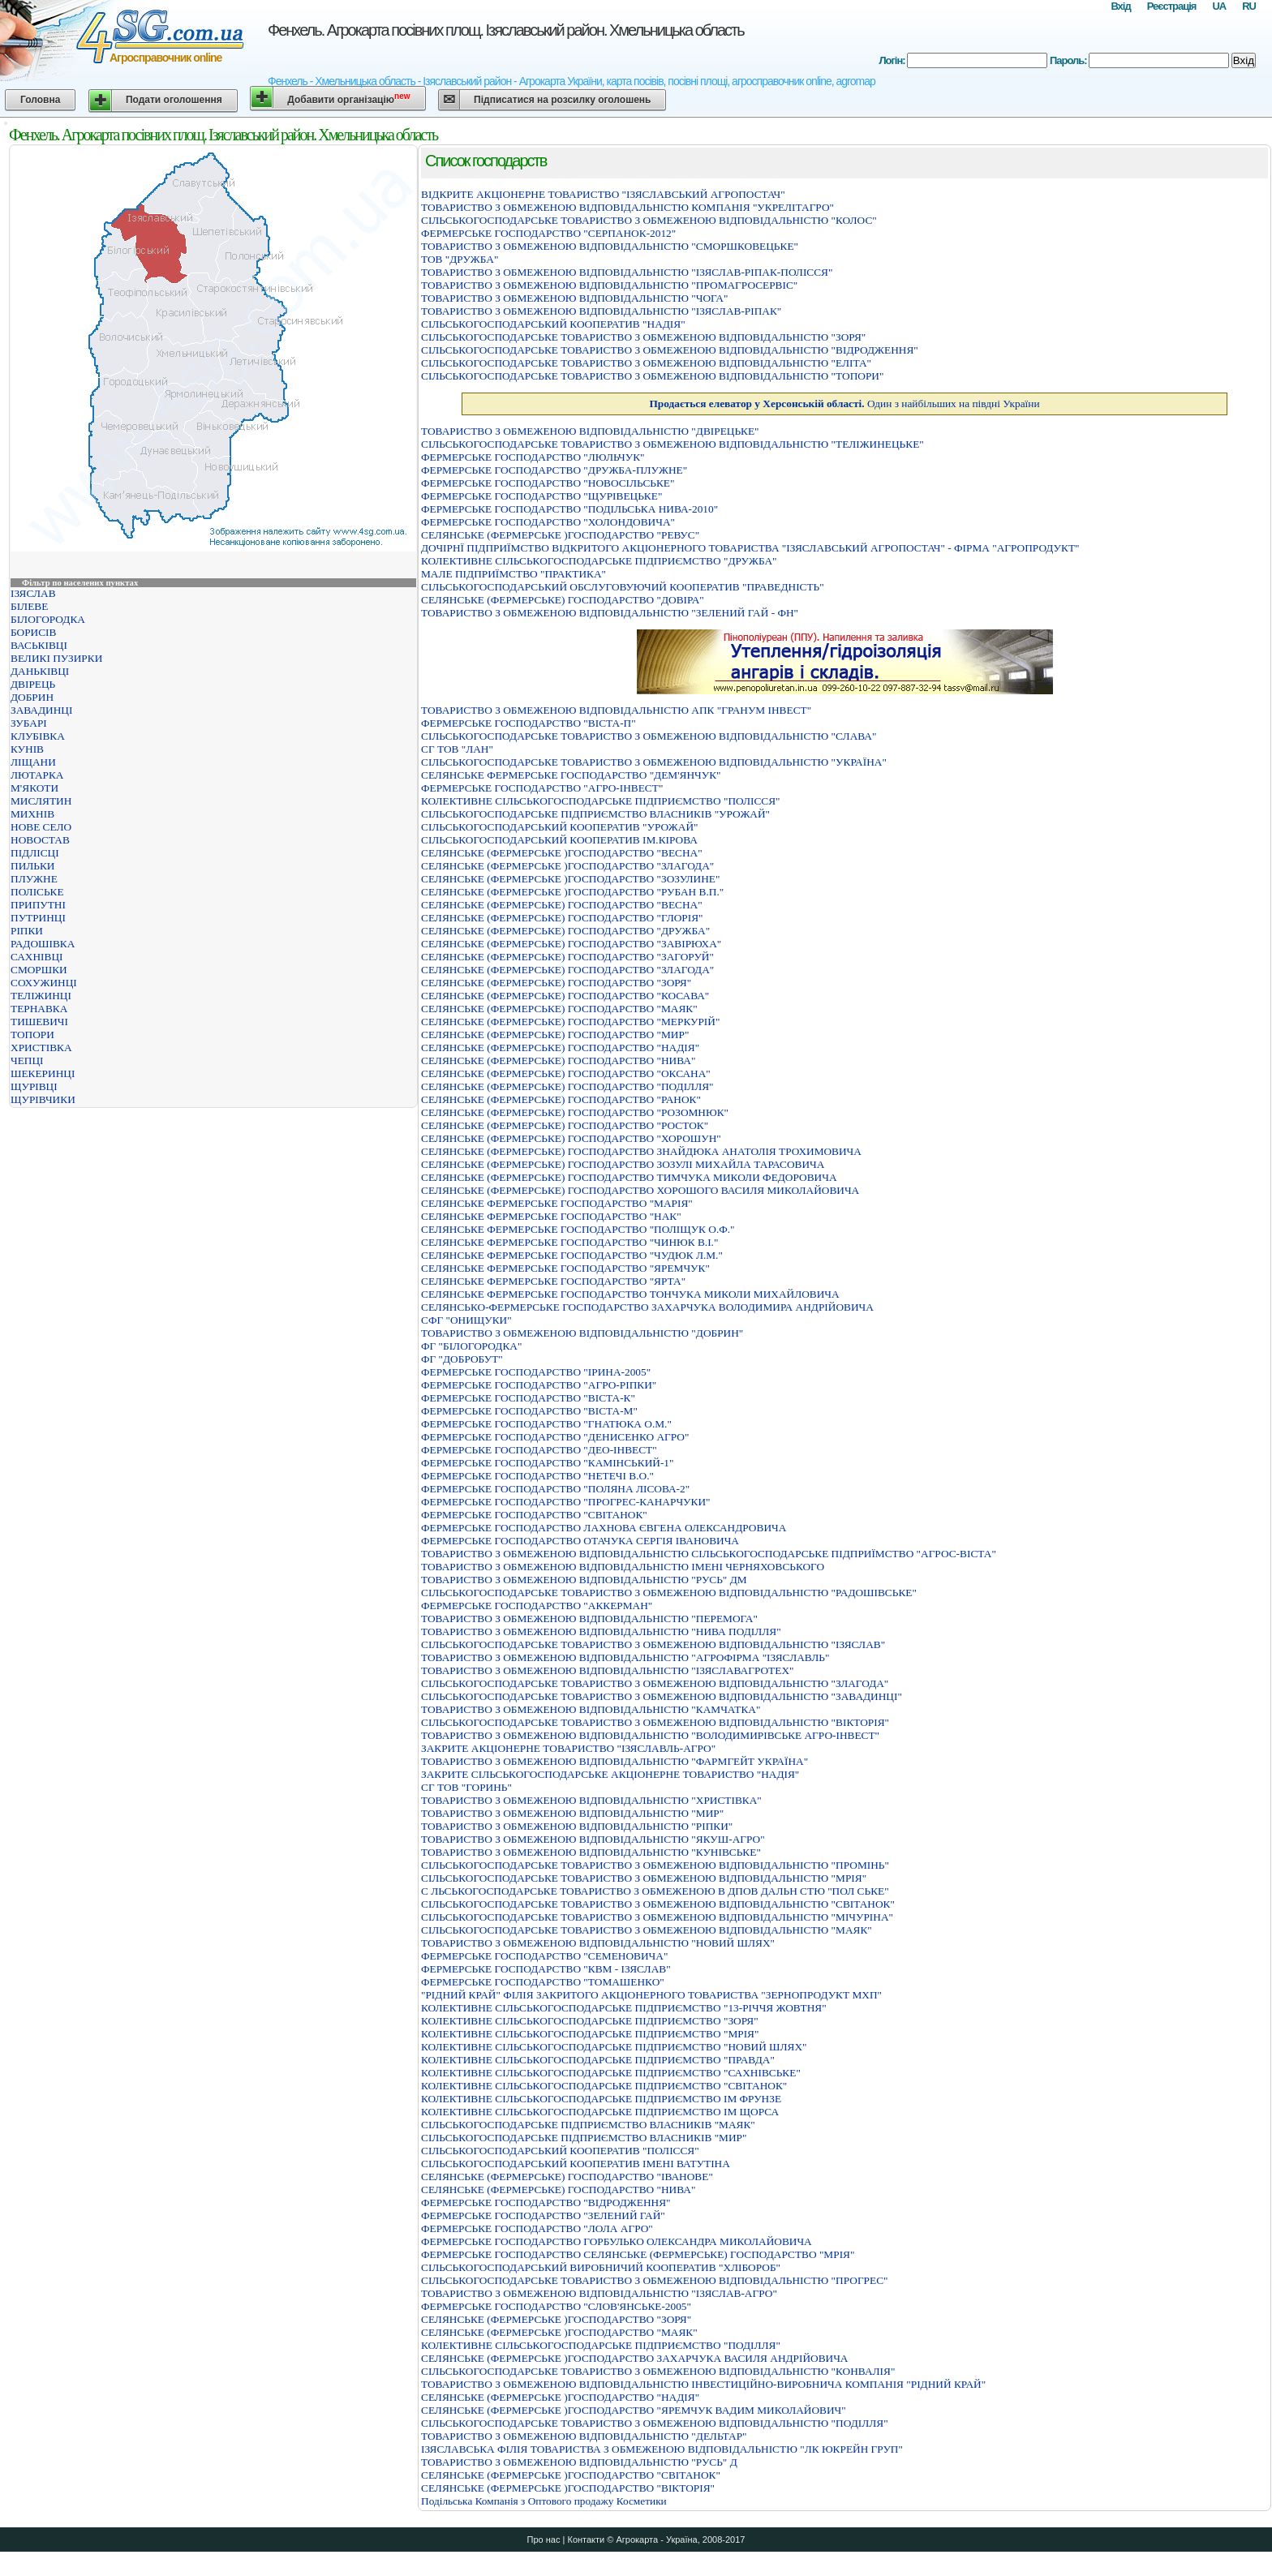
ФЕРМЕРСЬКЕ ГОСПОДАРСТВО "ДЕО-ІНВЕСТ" (539, 1450)
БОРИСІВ (33, 632)
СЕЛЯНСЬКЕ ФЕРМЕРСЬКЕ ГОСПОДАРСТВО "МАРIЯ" (557, 1203)
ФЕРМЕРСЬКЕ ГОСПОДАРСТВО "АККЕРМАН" (536, 1605)
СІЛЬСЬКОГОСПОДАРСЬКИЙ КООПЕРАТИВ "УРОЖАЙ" (559, 827)
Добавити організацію (348, 98)
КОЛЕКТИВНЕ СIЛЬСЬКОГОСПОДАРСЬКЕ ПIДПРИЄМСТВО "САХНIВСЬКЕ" (611, 2073)
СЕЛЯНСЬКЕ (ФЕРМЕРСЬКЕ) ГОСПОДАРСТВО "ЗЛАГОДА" (567, 970)
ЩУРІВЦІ (34, 1086)
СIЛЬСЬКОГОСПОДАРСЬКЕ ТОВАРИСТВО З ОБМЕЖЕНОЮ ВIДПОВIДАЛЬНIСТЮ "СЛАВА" (648, 736)
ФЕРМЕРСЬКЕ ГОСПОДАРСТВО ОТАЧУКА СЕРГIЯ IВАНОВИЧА (580, 1541)
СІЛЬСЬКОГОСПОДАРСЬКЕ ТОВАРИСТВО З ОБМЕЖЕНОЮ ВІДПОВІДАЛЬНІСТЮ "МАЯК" (646, 1930)
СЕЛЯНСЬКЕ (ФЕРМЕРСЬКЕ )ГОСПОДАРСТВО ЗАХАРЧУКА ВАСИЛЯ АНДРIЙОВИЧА (635, 2358)
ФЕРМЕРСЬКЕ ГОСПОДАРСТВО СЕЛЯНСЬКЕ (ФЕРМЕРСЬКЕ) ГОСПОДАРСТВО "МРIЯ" (637, 2254)
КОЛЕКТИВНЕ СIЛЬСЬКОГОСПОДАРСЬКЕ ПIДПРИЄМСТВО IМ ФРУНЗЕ (601, 2099)
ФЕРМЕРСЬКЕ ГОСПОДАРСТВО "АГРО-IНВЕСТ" (542, 788)
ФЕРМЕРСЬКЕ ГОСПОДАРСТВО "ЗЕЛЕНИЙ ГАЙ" (543, 2215)
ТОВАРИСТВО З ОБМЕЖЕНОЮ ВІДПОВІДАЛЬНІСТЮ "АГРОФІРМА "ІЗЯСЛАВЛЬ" (625, 1657)
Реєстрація (1172, 6)
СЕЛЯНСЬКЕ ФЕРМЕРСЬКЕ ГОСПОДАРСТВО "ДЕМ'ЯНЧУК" (571, 775)
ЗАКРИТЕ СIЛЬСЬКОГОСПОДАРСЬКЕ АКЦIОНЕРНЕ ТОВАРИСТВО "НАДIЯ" (610, 1774)
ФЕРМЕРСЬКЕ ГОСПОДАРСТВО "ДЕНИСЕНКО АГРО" (555, 1437)
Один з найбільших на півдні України (844, 403)
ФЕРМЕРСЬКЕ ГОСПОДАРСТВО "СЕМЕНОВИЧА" (544, 1956)
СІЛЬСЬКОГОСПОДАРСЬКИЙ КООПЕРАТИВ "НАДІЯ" (553, 324)
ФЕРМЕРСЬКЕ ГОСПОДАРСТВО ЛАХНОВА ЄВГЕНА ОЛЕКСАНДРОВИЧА (603, 1528)
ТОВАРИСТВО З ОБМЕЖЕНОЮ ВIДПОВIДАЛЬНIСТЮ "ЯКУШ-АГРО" (593, 1839)
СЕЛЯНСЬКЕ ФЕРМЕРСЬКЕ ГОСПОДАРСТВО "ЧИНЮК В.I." (569, 1242)
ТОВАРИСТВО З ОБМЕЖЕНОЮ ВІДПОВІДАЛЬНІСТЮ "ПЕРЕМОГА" (589, 1618)
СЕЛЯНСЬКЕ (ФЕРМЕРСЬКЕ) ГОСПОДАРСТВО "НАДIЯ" (560, 1047)
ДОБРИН (32, 697)
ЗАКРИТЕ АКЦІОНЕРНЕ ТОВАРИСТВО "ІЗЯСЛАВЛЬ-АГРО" (568, 1748)
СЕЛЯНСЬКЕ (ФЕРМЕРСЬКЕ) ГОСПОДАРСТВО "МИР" (555, 1034)
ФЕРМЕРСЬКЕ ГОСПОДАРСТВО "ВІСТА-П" (528, 723)
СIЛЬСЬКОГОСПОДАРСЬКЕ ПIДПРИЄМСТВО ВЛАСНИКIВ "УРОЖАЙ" (595, 814)
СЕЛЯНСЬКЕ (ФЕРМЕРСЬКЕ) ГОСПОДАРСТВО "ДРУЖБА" (565, 931)
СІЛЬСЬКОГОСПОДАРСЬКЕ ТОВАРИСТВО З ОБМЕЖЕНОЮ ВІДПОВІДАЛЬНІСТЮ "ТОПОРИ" (652, 376)
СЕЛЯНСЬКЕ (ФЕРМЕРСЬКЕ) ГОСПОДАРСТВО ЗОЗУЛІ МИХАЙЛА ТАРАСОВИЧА (622, 1164)
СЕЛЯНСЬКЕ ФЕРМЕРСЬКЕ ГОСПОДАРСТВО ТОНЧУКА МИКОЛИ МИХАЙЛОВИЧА (630, 1294)
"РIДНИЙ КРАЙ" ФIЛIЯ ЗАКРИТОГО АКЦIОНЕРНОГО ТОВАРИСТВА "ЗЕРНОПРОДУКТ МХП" (651, 1995)
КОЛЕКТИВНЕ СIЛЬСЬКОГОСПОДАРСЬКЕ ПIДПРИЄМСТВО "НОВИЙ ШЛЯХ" (614, 2047)
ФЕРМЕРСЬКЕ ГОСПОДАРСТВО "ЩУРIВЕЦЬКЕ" (541, 496)
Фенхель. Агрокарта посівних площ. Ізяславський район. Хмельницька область (506, 30)
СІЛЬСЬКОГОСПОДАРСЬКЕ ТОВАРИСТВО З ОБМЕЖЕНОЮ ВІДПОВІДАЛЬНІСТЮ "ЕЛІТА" (646, 363)
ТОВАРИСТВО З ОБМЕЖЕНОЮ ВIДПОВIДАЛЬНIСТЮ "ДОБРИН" (582, 1333)
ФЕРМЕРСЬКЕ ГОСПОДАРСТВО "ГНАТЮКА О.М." (546, 1424)
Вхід (1120, 6)
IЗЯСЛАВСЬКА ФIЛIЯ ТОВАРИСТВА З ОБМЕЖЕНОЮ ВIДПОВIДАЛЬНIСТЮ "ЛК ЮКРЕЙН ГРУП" (662, 2449)
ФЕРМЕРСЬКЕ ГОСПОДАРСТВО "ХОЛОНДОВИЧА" (548, 522)
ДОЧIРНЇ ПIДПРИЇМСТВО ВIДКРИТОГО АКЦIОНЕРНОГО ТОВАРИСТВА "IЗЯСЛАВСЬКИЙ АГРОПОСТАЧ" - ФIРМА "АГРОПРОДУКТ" (750, 548)
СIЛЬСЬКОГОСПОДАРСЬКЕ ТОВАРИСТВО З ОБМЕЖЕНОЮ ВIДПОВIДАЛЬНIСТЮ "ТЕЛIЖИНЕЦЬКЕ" (672, 444)
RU (1249, 6)
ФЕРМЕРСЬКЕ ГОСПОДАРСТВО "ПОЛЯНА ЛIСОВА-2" (555, 1489)
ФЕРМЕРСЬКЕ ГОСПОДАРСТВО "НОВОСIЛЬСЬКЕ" (547, 483)
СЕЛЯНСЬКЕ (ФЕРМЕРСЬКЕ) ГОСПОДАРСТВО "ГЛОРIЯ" (562, 918)
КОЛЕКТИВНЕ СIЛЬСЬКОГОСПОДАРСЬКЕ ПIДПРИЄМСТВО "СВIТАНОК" (604, 2086)
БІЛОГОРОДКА (48, 619)
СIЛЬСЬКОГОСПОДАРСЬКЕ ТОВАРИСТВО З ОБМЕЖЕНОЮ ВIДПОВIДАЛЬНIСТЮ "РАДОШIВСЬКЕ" (669, 1592)
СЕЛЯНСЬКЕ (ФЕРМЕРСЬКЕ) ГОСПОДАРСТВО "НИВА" (558, 1060)
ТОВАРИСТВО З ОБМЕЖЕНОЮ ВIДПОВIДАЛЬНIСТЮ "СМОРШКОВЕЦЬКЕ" (609, 246)
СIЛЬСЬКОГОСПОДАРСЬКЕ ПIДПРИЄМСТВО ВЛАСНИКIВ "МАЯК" (588, 2125)
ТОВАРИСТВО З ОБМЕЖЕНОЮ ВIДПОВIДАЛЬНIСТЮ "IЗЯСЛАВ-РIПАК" (601, 311)
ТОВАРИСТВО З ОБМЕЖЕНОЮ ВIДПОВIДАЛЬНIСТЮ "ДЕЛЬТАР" (584, 2436)
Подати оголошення (174, 99)
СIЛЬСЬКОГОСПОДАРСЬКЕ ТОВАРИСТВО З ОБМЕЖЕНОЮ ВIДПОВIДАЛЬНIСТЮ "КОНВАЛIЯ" (658, 2371)
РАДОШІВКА (43, 944)
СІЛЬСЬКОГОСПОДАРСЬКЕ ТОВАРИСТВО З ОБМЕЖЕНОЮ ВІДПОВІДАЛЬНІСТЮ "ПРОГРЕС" (654, 2280)
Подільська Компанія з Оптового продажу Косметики (544, 2501)
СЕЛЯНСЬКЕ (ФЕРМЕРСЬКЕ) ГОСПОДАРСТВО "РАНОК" (561, 1099)
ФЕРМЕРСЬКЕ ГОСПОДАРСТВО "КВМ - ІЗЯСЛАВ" (546, 1969)
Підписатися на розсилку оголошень (562, 99)
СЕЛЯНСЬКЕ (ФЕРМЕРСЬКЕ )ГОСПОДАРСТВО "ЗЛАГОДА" (567, 866)
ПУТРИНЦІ (38, 918)
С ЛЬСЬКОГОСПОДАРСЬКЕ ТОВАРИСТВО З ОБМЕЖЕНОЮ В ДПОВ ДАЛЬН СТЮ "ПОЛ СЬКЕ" (655, 1891)
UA (1219, 6)
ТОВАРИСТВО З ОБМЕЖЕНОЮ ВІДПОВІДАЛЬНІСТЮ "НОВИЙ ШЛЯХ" (598, 1943)
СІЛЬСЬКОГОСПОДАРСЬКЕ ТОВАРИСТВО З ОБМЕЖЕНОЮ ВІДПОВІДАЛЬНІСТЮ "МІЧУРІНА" (657, 1917)
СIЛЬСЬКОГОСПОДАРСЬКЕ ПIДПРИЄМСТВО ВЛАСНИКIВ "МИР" (583, 2138)
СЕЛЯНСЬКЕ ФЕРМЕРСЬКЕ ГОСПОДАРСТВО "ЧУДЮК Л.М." (572, 1255)
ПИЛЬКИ (32, 866)
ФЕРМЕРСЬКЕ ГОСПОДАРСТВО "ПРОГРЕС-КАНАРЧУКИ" (565, 1502)
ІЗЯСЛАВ (33, 593)
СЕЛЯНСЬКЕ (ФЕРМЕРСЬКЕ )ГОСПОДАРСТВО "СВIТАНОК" (570, 2475)
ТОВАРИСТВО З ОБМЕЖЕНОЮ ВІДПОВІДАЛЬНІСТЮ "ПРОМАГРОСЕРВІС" (609, 285)
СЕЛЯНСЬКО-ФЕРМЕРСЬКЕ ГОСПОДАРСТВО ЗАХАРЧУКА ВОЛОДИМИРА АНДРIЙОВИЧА (647, 1307)
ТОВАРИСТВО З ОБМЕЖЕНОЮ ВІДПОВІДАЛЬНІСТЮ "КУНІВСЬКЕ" (591, 1852)
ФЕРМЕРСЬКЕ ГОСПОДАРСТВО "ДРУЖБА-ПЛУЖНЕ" (554, 470)
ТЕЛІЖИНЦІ (41, 996)
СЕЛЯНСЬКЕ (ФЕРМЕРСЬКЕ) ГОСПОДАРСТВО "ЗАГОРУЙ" (567, 957)
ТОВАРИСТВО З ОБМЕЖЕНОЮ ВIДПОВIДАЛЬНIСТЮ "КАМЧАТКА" (590, 1709)
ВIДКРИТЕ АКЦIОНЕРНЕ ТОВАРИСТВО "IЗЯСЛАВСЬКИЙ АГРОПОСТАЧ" (603, 194)
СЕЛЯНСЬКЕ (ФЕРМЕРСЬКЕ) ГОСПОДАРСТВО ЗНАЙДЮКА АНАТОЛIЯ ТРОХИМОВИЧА (641, 1151)
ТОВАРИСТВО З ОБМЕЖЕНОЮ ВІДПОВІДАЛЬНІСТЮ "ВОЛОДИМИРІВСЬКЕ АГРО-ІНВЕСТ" (650, 1735)
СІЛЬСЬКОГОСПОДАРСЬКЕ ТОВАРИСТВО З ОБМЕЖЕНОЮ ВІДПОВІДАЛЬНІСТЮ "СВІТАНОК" (658, 1904)
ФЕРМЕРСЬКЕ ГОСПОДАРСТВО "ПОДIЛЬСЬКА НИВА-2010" (569, 509)
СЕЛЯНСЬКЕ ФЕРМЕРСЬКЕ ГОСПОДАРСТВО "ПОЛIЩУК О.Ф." (578, 1229)
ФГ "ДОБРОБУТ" (462, 1359)
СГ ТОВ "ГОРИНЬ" (466, 1787)
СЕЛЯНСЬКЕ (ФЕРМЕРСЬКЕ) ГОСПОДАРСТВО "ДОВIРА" (562, 600)
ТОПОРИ (32, 1034)
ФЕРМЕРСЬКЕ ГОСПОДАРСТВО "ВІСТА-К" (528, 1398)
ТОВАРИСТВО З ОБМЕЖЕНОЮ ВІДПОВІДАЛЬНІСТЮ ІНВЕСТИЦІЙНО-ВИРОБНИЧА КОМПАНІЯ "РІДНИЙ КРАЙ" (703, 2384)
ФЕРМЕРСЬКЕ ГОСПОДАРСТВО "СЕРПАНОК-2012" (548, 233)
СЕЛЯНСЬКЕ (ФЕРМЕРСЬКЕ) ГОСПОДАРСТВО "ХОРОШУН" (571, 1138)
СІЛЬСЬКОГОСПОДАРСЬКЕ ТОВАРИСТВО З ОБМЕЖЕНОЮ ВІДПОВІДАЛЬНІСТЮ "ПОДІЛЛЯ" (654, 2423)
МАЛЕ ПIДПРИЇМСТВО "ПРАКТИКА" (513, 574)
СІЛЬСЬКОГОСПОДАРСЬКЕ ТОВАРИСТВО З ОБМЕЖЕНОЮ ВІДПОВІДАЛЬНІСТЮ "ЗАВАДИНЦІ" (661, 1696)
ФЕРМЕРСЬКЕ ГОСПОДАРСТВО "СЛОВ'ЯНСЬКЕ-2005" (556, 2306)
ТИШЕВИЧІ (39, 1021)
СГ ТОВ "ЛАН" (457, 749)
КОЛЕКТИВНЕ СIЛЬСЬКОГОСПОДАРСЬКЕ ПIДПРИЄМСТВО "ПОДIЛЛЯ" (600, 2345)
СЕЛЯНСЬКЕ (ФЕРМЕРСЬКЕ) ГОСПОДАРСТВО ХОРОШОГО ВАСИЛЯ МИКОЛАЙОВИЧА (640, 1190)
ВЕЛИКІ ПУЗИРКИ (56, 658)
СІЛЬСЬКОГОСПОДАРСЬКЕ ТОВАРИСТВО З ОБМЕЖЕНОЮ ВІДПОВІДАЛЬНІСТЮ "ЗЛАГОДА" (654, 1683)
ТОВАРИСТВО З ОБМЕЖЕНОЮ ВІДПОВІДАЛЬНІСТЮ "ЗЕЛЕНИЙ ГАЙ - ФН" (609, 613)
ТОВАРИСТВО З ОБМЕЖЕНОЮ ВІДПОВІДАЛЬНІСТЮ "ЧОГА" (574, 298)
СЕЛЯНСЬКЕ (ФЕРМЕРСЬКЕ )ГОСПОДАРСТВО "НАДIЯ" (560, 2397)
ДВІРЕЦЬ (33, 684)
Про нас (544, 2539)
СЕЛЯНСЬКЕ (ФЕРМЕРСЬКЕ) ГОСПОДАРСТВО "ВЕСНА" (562, 905)
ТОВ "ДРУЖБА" (459, 259)
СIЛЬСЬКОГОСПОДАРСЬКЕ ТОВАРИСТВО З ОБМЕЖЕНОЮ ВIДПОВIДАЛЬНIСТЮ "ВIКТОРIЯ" (655, 1722)
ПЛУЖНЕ (34, 879)
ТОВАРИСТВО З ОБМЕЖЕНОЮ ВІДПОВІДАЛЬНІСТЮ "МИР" (572, 1813)
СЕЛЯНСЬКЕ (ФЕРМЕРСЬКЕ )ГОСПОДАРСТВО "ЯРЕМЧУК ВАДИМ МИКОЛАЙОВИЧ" (633, 2410)
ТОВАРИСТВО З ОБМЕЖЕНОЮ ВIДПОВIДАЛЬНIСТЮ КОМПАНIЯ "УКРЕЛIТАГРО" (627, 207)
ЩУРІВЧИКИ (43, 1099)
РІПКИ (27, 931)
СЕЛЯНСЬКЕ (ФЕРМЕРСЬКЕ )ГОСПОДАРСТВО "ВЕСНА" (562, 853)
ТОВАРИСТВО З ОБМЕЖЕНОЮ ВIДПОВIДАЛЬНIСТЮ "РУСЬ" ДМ (584, 1580)
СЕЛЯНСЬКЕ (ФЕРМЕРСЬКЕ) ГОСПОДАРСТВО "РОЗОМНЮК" (574, 1112)
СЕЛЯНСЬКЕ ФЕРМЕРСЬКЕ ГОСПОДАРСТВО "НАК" (551, 1216)
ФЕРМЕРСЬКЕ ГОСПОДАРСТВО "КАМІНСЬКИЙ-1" (547, 1463)
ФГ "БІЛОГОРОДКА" (471, 1346)
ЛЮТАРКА (37, 775)
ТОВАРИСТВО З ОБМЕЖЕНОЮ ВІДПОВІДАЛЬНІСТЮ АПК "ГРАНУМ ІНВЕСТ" (616, 710)
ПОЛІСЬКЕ (37, 892)
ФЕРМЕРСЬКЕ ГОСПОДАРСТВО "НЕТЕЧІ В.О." (537, 1476)
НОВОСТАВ (40, 840)
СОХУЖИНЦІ (44, 983)
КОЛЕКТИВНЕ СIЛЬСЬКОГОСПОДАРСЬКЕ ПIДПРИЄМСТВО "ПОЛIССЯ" (600, 801)
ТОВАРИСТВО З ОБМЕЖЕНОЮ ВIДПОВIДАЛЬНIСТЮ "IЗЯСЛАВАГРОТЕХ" (607, 1670)
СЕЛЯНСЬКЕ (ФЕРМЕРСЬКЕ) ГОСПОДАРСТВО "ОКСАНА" (566, 1073)
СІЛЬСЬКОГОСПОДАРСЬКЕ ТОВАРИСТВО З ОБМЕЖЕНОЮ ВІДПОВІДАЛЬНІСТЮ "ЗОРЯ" (643, 337)
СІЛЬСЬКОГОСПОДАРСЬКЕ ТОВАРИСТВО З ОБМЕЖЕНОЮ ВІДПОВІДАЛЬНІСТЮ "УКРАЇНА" (654, 762)
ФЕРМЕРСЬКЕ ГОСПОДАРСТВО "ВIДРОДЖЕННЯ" (546, 2202)
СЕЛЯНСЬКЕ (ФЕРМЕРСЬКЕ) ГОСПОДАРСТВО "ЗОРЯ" (556, 983)
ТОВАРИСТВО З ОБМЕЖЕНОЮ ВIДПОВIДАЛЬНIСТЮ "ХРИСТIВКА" (591, 1800)
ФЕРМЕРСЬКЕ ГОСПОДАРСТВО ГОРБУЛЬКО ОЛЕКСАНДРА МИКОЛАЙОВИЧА (616, 2241)
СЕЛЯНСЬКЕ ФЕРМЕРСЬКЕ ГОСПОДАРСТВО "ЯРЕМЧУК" (565, 1268)
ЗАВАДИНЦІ (41, 710)
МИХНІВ (32, 814)
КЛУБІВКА (38, 736)
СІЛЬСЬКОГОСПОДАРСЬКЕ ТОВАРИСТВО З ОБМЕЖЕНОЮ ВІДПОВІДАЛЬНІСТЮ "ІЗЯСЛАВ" (653, 1644)
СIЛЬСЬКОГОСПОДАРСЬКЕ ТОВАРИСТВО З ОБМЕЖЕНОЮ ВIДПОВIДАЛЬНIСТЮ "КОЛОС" (649, 220)
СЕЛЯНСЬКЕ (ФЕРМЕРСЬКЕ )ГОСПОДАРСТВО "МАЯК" (559, 2332)
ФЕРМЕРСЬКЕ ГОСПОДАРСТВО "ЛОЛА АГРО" (537, 2228)
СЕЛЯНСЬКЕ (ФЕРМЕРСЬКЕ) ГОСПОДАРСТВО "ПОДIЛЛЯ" (567, 1086)
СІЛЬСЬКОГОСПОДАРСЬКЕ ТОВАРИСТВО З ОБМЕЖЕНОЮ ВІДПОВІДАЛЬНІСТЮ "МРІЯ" (643, 1878)
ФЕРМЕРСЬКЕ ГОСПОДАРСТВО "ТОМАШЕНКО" (542, 1982)
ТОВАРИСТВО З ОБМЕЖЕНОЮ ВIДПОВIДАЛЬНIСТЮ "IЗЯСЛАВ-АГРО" (599, 2293)
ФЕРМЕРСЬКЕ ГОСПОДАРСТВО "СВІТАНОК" (534, 1515)
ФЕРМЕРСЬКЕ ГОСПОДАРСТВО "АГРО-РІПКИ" (538, 1385)
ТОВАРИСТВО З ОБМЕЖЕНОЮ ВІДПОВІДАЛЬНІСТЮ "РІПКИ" (577, 1826)
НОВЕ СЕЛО (41, 827)
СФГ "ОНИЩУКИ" (466, 1320)
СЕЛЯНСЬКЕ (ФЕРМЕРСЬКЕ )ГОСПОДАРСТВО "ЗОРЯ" (556, 2319)
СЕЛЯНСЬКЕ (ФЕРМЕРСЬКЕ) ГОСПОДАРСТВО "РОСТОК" (564, 1125)
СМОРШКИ (39, 970)
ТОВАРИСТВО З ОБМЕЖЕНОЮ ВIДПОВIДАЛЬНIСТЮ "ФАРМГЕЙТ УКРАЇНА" (614, 1761)
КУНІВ (27, 749)
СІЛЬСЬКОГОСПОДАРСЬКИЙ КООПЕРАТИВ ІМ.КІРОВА (559, 840)
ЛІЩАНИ (33, 762)
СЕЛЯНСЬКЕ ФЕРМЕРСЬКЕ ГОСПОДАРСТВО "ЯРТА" (553, 1281)
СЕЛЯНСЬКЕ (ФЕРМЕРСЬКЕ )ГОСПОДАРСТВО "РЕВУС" (560, 535)
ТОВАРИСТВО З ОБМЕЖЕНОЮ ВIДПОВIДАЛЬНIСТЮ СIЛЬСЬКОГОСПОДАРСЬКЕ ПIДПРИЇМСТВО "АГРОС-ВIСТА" (708, 1554)
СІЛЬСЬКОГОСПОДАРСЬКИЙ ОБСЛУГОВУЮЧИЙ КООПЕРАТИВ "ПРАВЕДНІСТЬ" (622, 587)
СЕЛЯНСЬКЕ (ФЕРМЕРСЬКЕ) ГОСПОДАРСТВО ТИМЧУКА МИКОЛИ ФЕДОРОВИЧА (629, 1177)
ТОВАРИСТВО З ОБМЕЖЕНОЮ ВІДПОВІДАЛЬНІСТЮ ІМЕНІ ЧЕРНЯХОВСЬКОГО (622, 1567)
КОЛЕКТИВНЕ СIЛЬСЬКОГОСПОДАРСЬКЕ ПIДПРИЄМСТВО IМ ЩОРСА (600, 2112)
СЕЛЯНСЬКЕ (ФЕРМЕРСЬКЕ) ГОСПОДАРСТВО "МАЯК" (559, 1008)
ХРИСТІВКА (41, 1047)
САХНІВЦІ (37, 957)
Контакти (585, 2539)
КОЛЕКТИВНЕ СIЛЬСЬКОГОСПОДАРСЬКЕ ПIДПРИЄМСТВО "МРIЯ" (589, 2034)
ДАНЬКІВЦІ (40, 671)
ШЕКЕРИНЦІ (43, 1073)
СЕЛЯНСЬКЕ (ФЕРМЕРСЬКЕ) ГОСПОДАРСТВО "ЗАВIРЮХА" (571, 944)
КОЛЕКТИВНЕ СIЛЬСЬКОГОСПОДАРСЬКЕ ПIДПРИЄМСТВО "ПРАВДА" (598, 2060)
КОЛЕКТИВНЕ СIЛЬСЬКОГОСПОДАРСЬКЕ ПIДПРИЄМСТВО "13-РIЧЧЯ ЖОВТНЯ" (624, 2008)
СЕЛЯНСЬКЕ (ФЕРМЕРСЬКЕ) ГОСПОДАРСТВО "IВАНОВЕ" (567, 2176)
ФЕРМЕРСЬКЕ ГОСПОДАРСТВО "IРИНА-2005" (536, 1372)
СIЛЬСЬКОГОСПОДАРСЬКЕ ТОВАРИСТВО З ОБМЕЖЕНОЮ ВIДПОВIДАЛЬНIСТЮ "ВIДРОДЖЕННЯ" (669, 350)
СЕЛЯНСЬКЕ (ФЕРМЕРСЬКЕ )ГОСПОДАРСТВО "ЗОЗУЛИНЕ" (570, 879)
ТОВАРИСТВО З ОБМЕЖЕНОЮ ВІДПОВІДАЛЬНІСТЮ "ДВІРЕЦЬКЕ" (590, 431)
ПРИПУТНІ (38, 905)
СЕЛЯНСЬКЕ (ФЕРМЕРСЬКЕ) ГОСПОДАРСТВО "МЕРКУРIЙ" (570, 1021)
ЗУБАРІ (29, 723)
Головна (40, 99)
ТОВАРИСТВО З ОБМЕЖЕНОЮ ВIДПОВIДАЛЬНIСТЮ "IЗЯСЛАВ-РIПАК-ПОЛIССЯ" (626, 272)
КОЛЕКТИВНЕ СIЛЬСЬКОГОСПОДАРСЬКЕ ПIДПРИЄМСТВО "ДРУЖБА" (598, 561)
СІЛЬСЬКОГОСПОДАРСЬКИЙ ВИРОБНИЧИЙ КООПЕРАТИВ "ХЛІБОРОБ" (600, 2267)
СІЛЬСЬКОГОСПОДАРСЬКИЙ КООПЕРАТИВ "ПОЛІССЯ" (560, 2151)
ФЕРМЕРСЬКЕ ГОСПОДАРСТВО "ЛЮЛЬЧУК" (533, 457)
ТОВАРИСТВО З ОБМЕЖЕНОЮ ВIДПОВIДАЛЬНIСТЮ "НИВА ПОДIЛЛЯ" (601, 1631)
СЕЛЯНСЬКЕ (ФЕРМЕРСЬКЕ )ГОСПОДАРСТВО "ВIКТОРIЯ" (568, 2488)
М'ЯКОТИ (34, 788)
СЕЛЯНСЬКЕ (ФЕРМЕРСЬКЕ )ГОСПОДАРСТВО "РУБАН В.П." (572, 892)
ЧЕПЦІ (27, 1060)
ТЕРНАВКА (39, 1008)
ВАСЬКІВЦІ (39, 645)
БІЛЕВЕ (29, 606)
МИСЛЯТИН (41, 801)
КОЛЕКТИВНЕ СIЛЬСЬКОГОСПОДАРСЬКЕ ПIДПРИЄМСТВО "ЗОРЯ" (589, 2021)
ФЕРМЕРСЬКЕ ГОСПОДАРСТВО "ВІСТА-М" (529, 1411)
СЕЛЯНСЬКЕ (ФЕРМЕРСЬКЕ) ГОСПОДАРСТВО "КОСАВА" (565, 996)
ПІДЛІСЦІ (35, 853)
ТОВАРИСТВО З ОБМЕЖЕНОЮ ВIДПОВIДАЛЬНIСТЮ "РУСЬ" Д (579, 2462)
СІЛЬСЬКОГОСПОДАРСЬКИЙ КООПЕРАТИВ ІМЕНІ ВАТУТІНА (575, 2163)
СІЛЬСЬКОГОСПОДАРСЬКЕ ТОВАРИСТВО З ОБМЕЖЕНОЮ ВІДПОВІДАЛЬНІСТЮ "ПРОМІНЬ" (655, 1865)
